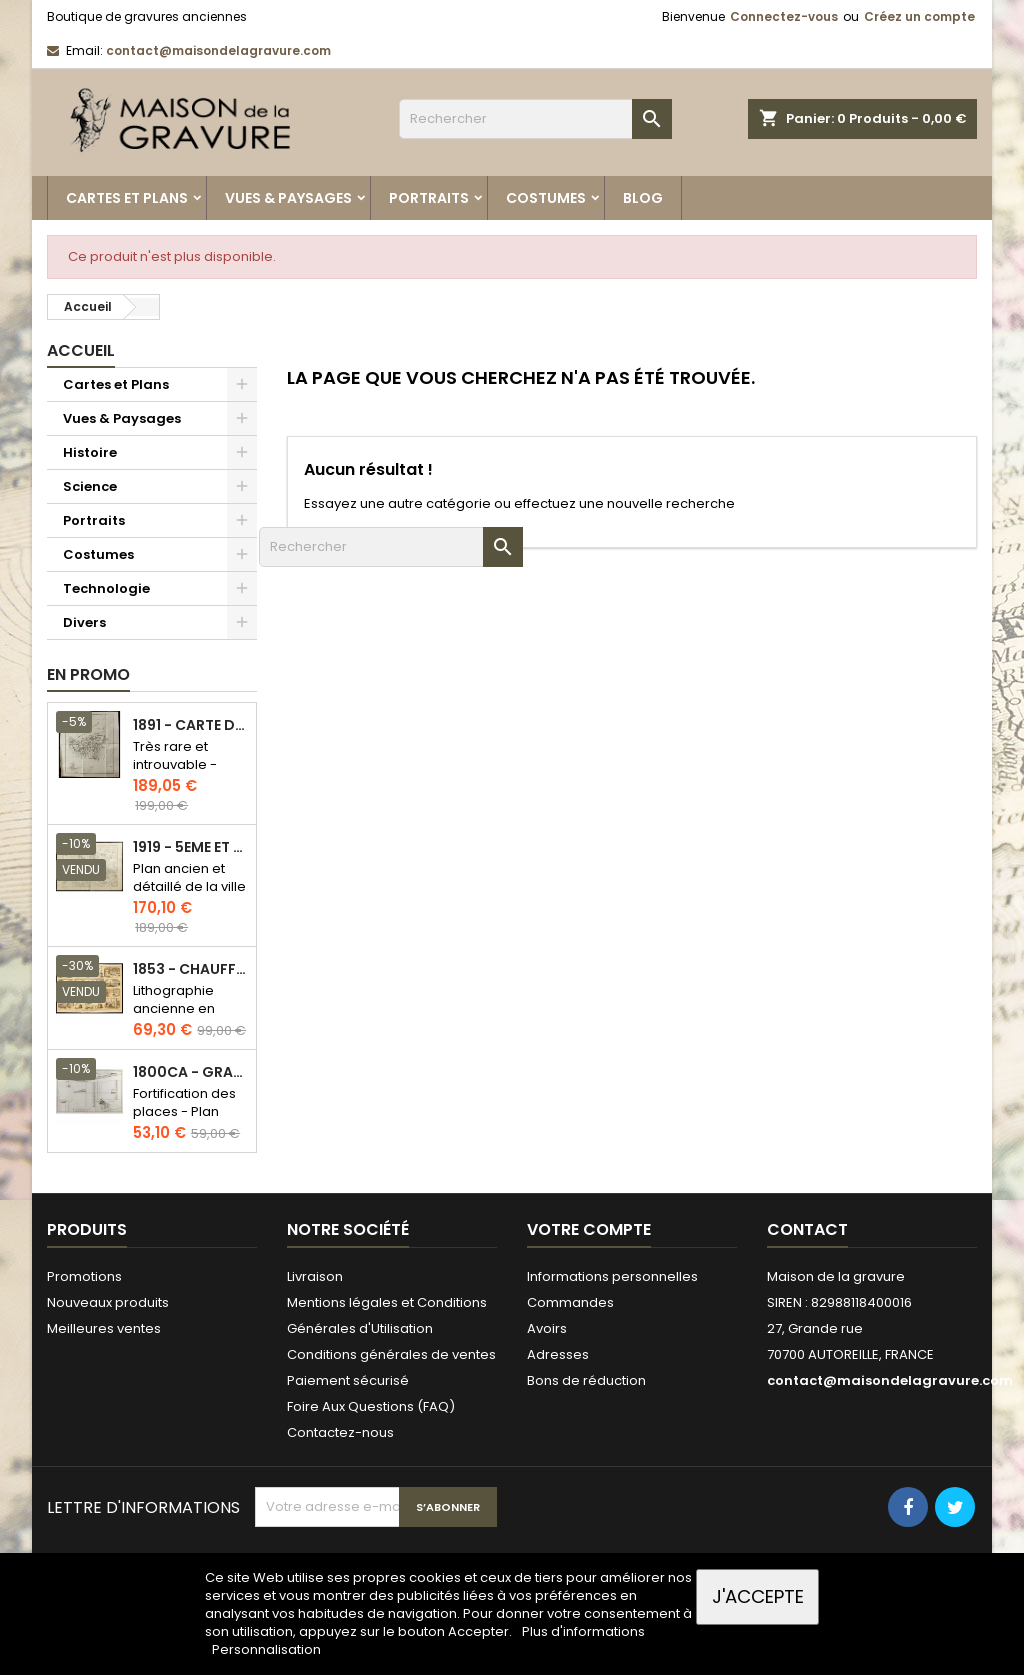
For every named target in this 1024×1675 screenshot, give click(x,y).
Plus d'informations (583, 1631)
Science (90, 486)
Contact (807, 1229)
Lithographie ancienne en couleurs (174, 1008)
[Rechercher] (535, 119)
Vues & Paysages (288, 198)
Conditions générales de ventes (391, 1354)
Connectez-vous (784, 16)
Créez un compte (919, 16)
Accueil (81, 350)
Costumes (546, 198)
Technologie (106, 588)
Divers (84, 622)
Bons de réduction (586, 1380)
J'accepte (758, 1596)
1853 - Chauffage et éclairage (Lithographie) (190, 969)
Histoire (90, 452)
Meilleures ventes (104, 1328)
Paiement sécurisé (348, 1380)
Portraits (429, 198)
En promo (88, 674)
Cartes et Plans (127, 198)
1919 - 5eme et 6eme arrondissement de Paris (190, 847)
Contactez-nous (340, 1432)
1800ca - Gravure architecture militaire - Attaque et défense (190, 1072)
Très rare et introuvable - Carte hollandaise (175, 773)
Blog (643, 198)
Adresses (558, 1354)
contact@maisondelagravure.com (218, 50)
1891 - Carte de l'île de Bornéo (190, 725)
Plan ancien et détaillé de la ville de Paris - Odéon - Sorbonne (189, 895)
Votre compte (589, 1229)
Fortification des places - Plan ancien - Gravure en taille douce (188, 1120)
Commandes (570, 1302)
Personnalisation (266, 1649)
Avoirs (547, 1328)
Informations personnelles (612, 1276)
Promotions (84, 1276)
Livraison (315, 1276)
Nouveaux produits (108, 1302)
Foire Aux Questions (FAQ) (371, 1406)
